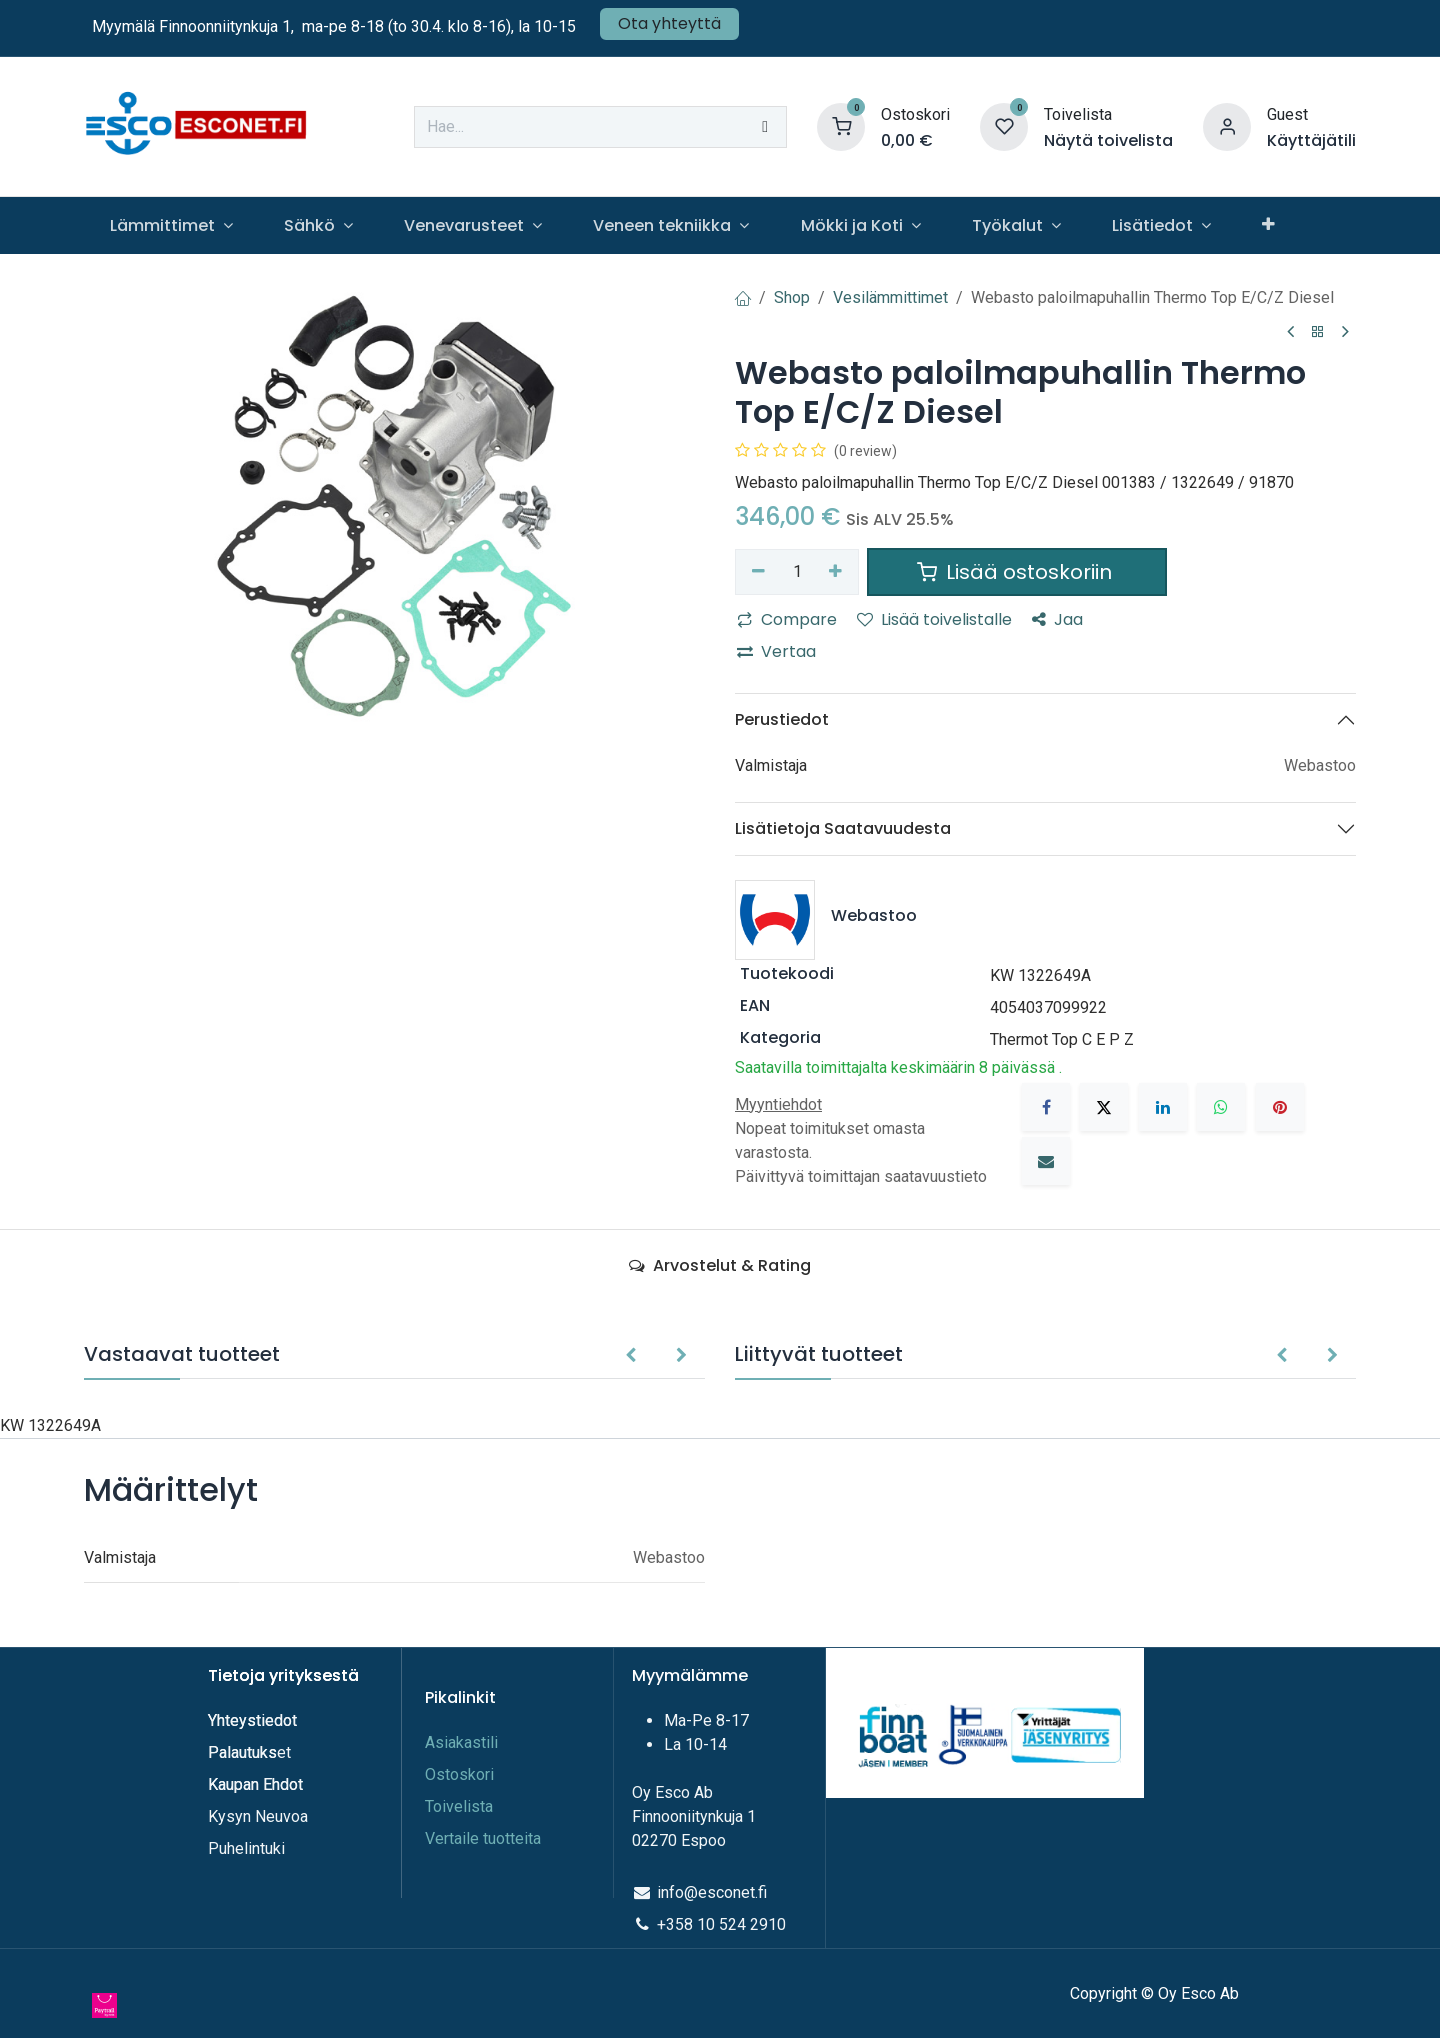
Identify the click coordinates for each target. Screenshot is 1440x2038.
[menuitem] (171, 225)
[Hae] (765, 127)
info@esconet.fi (712, 1892)
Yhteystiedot (254, 1720)
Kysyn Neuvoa (258, 1816)
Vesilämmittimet (890, 297)
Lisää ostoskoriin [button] (1017, 572)
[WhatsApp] (1221, 1107)
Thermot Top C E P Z (1062, 1039)
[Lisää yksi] (836, 572)
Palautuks (242, 1752)
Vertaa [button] (776, 651)
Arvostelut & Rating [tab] (720, 1265)
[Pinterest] (1280, 1107)
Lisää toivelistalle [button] (934, 619)
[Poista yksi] (758, 572)
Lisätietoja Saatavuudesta (843, 828)
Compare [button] (787, 619)
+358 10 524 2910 (721, 1924)
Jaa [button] (1057, 619)
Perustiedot (782, 719)
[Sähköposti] (1046, 1161)
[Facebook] (1046, 1107)
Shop (792, 297)
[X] (1104, 1107)
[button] (630, 1356)
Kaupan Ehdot (255, 1784)
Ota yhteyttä (669, 23)
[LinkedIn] (1163, 1107)
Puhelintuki (246, 1848)
